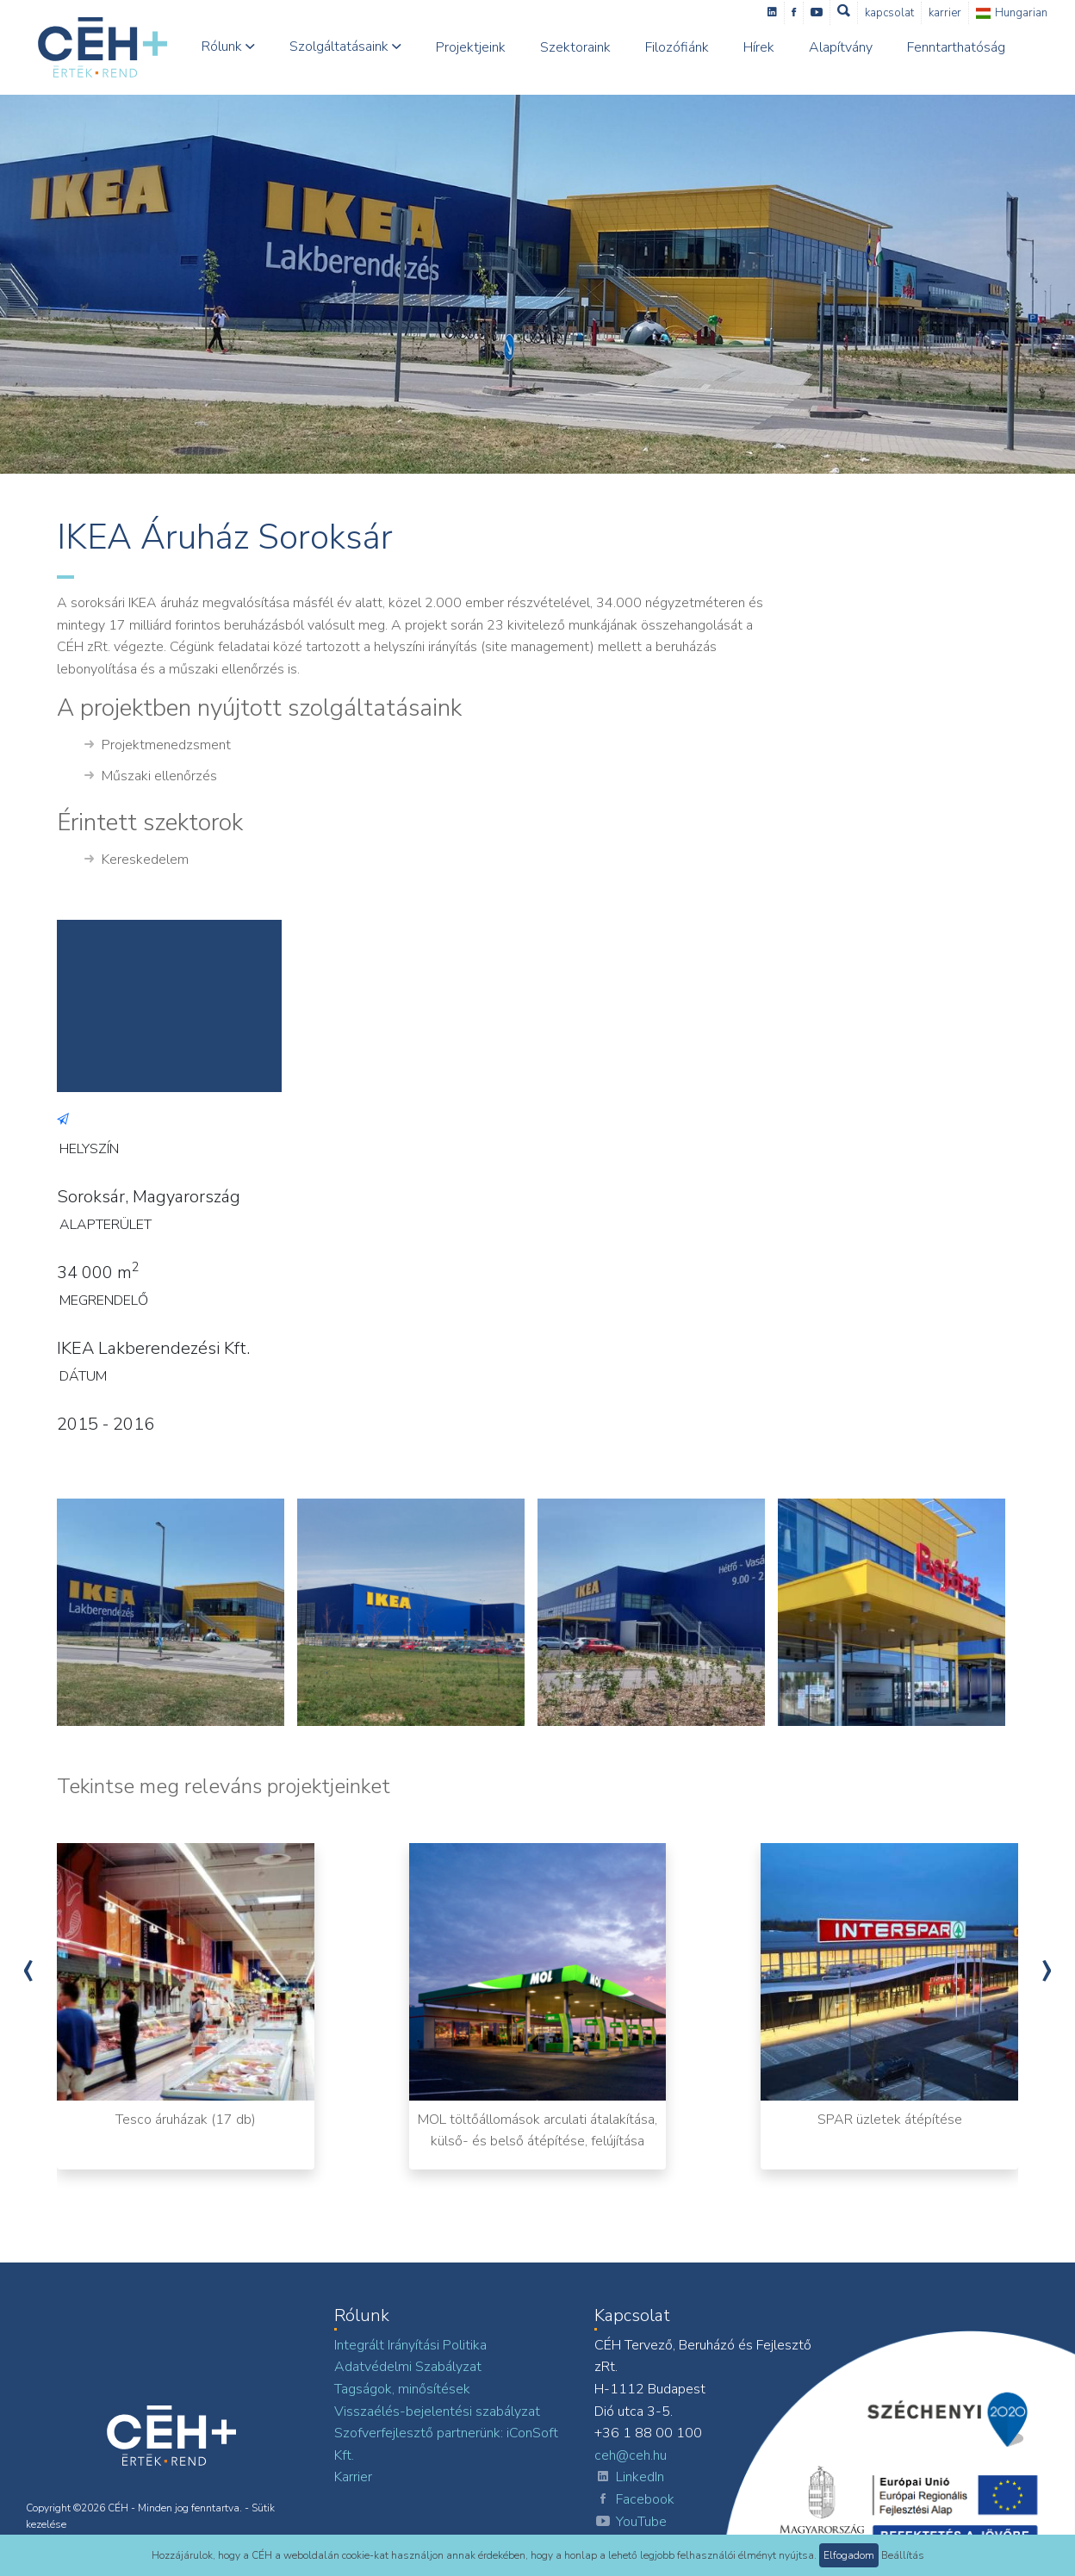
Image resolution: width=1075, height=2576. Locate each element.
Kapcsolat (889, 13)
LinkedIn (629, 2478)
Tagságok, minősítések (402, 2389)
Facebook (634, 2500)
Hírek (758, 47)
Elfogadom (848, 2555)
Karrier (945, 13)
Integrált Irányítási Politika (410, 2345)
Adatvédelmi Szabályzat (408, 2366)
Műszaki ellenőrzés (150, 777)
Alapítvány (841, 47)
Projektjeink (471, 47)
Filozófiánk (677, 47)
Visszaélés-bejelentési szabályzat (437, 2411)
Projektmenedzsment (157, 746)
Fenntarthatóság (956, 47)
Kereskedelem (136, 860)
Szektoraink (575, 47)
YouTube (630, 2522)
